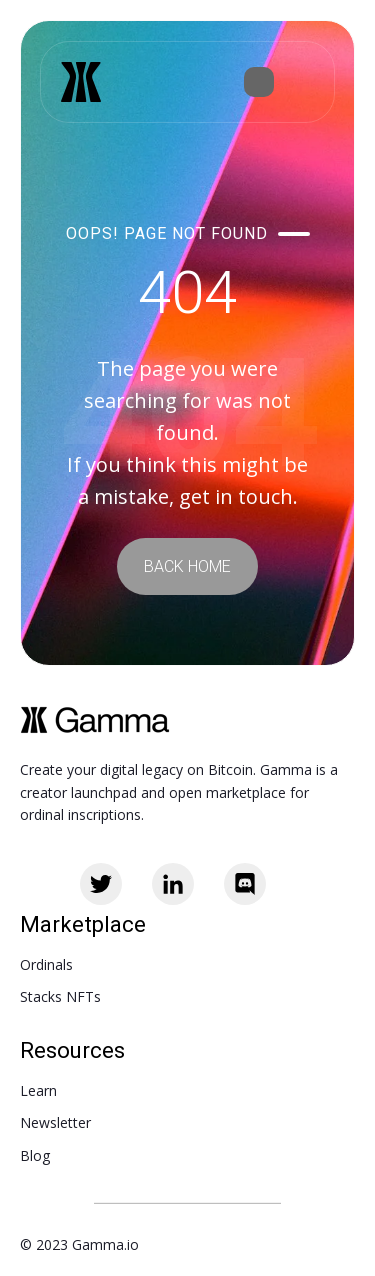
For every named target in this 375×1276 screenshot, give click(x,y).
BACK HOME (187, 566)
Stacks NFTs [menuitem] (60, 996)
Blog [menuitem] (35, 1155)
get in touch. (238, 496)
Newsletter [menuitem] (55, 1122)
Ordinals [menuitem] (46, 964)
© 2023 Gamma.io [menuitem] (79, 1244)
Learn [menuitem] (38, 1090)
